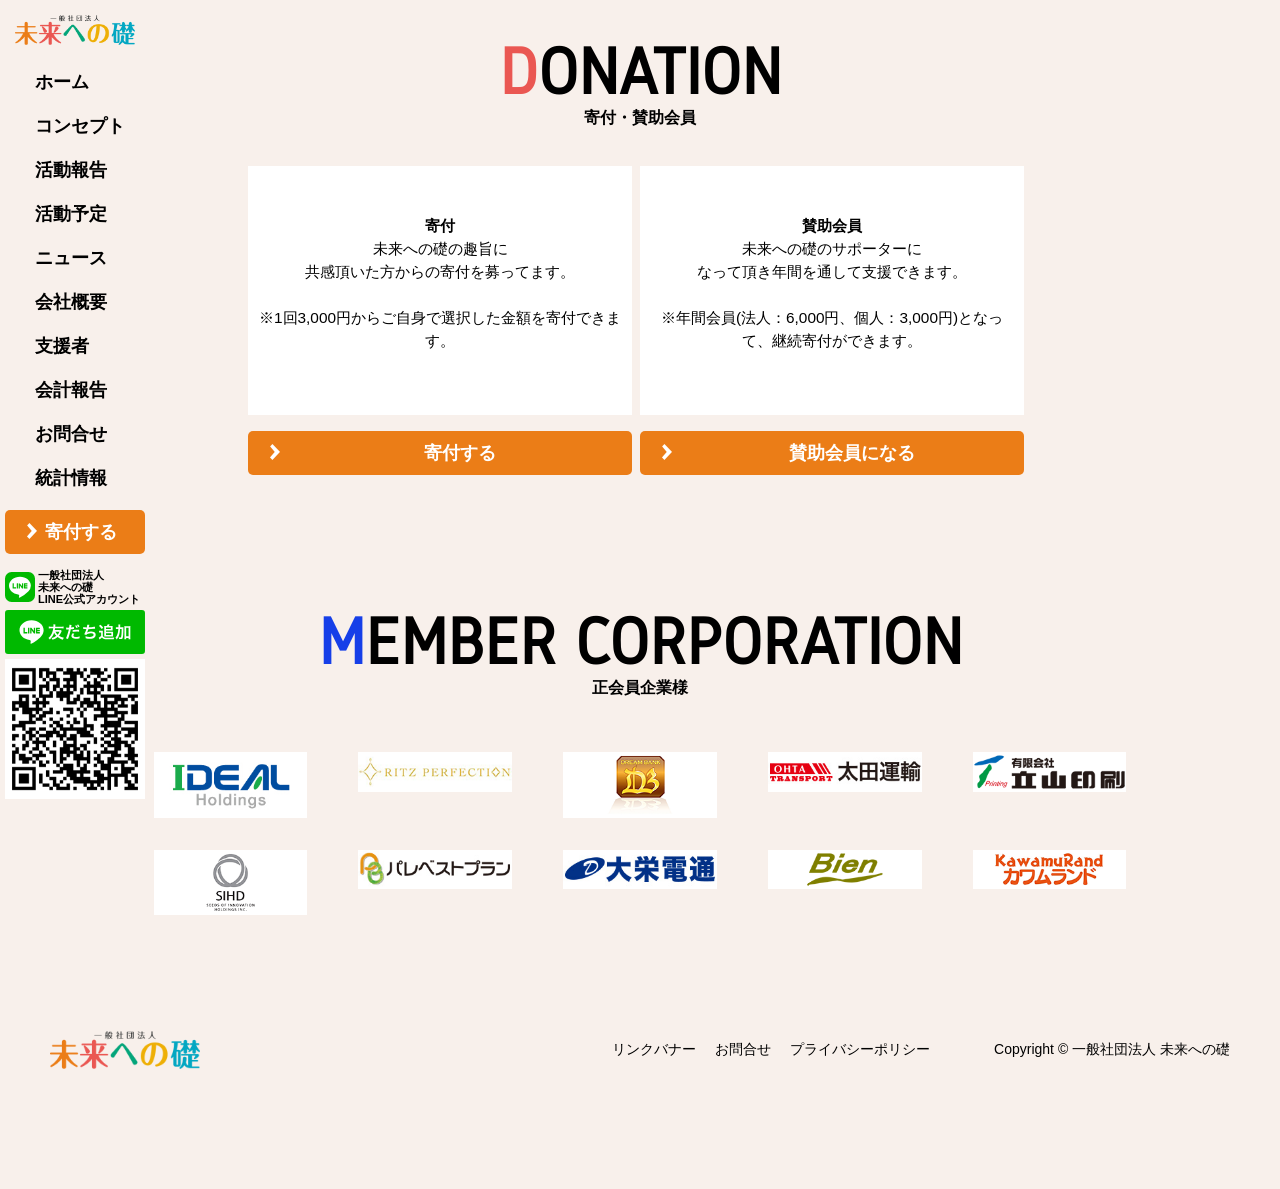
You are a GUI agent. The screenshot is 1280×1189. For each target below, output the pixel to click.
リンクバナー (654, 1049)
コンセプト (80, 126)
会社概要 (71, 302)
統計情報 (71, 478)
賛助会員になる (852, 453)
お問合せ (71, 434)
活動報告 (71, 170)
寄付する (81, 532)
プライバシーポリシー (860, 1049)
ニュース (71, 258)
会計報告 (71, 390)
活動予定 (71, 214)
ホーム (62, 82)
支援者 (62, 346)
